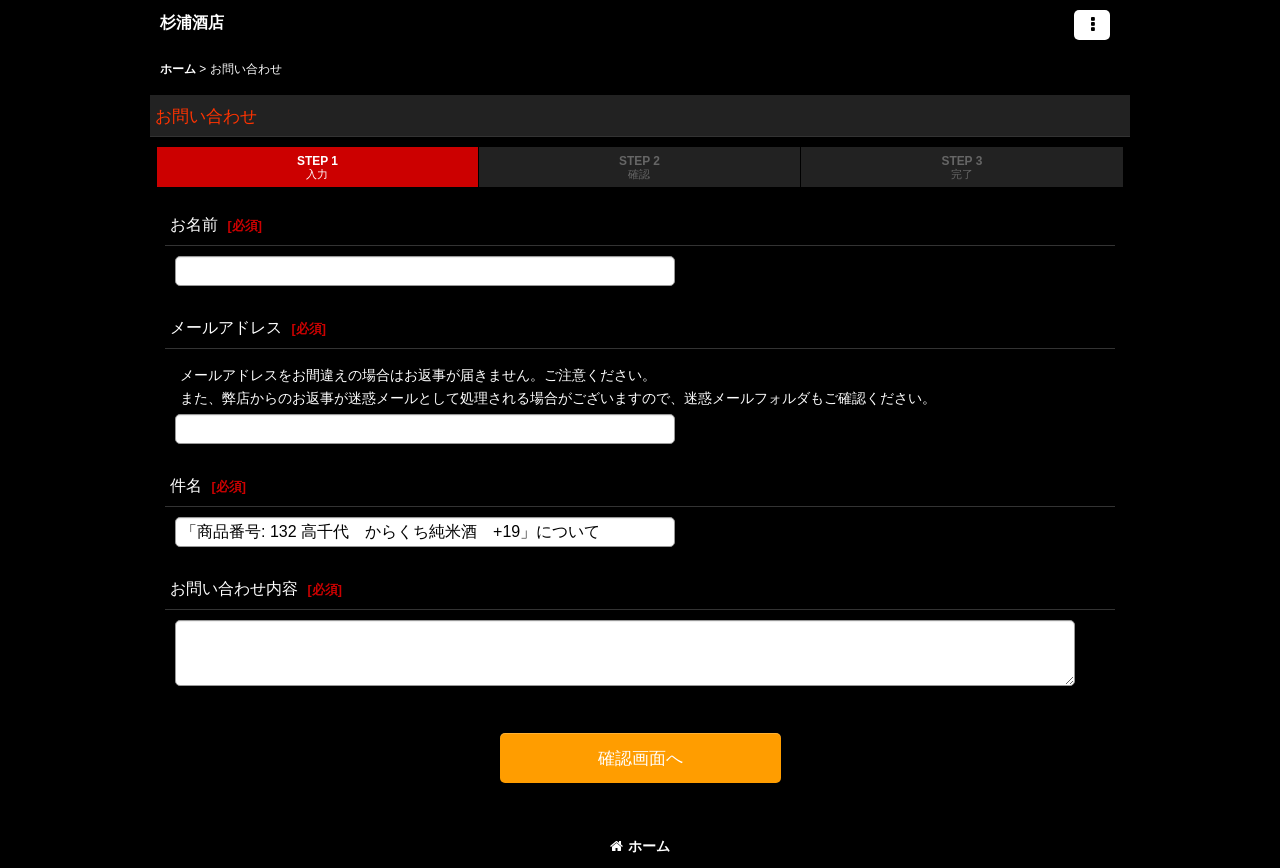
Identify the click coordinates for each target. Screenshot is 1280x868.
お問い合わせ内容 (234, 588)
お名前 (194, 224)
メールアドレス (226, 327)
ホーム (640, 846)
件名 (186, 485)
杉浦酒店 (192, 22)
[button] (1092, 25)
